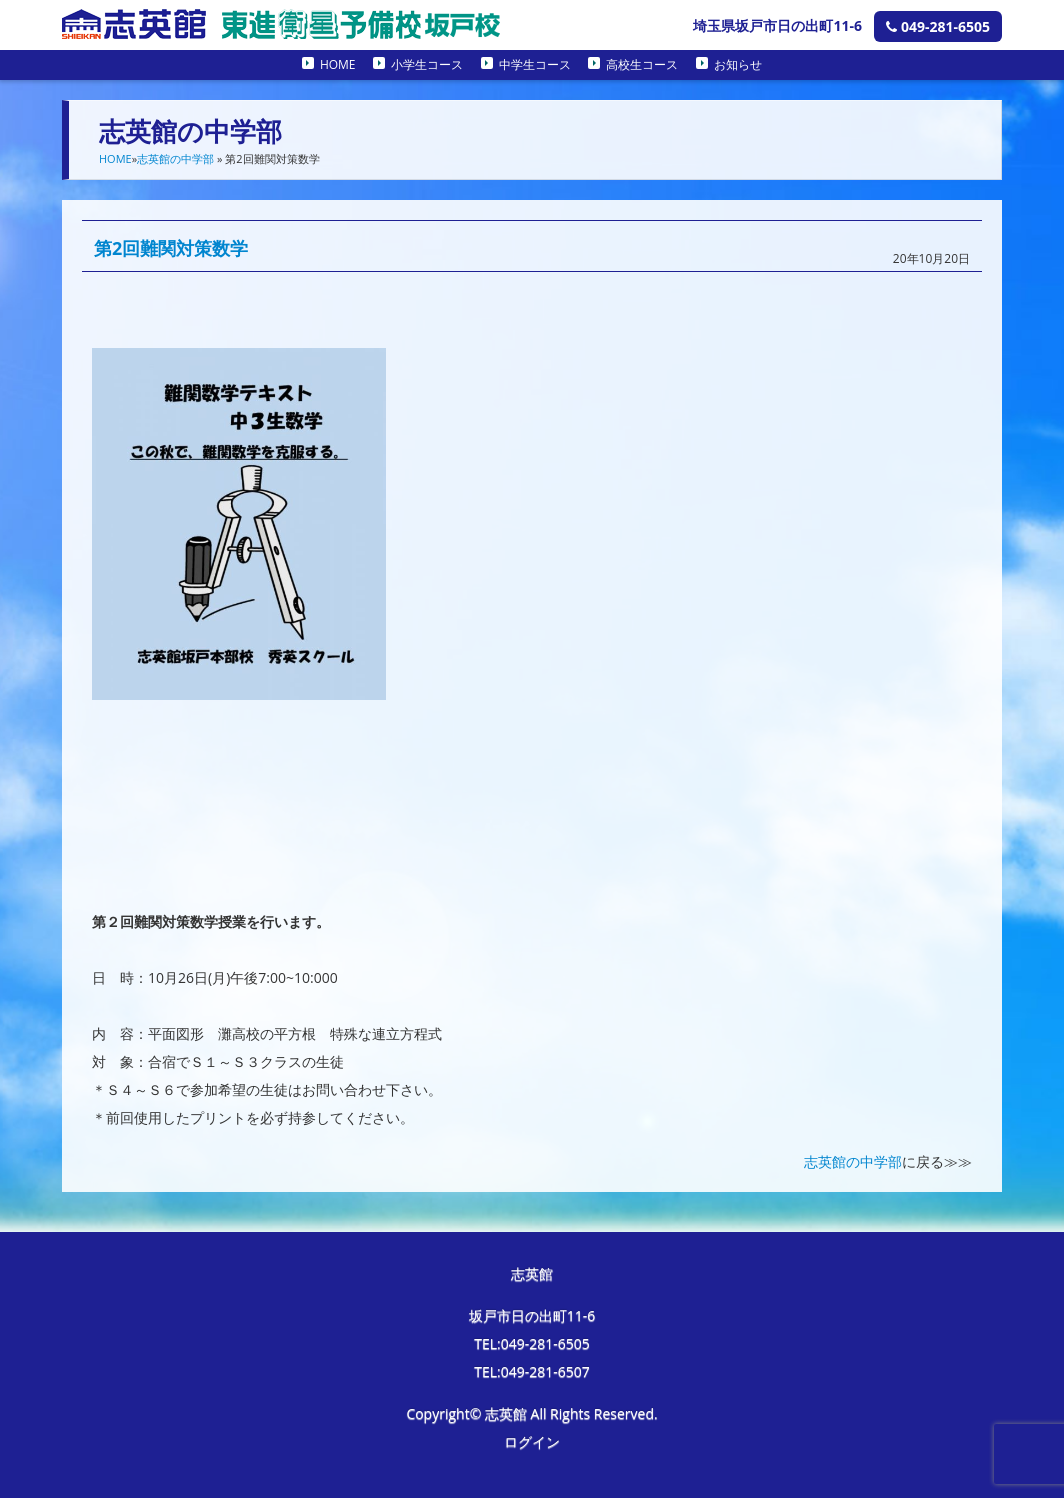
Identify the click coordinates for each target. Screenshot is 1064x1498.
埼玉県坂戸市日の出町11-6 (777, 25)
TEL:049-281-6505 (532, 1343)
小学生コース (427, 64)
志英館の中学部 (175, 158)
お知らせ (738, 64)
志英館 (532, 1273)
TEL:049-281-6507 (532, 1371)
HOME (338, 64)
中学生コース (535, 64)
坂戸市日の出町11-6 (532, 1315)
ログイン (532, 1441)
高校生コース (642, 64)
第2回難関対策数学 (171, 248)
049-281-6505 (938, 26)
